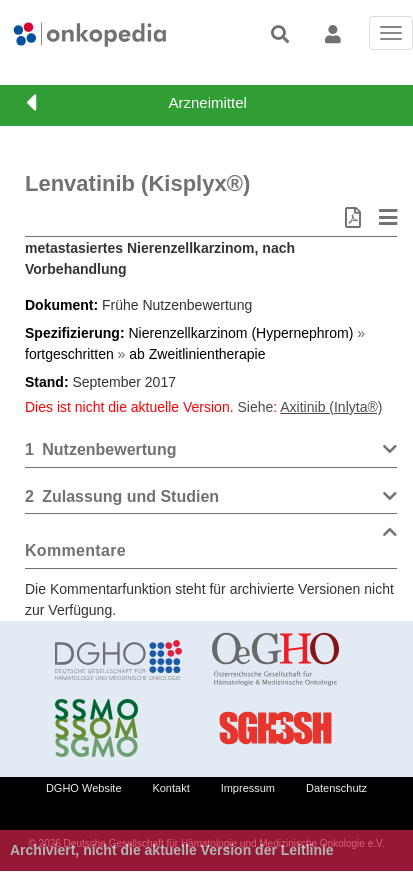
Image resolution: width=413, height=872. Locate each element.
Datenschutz (336, 788)
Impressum (248, 788)
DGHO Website (84, 788)
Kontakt (170, 788)
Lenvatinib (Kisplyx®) (137, 183)
